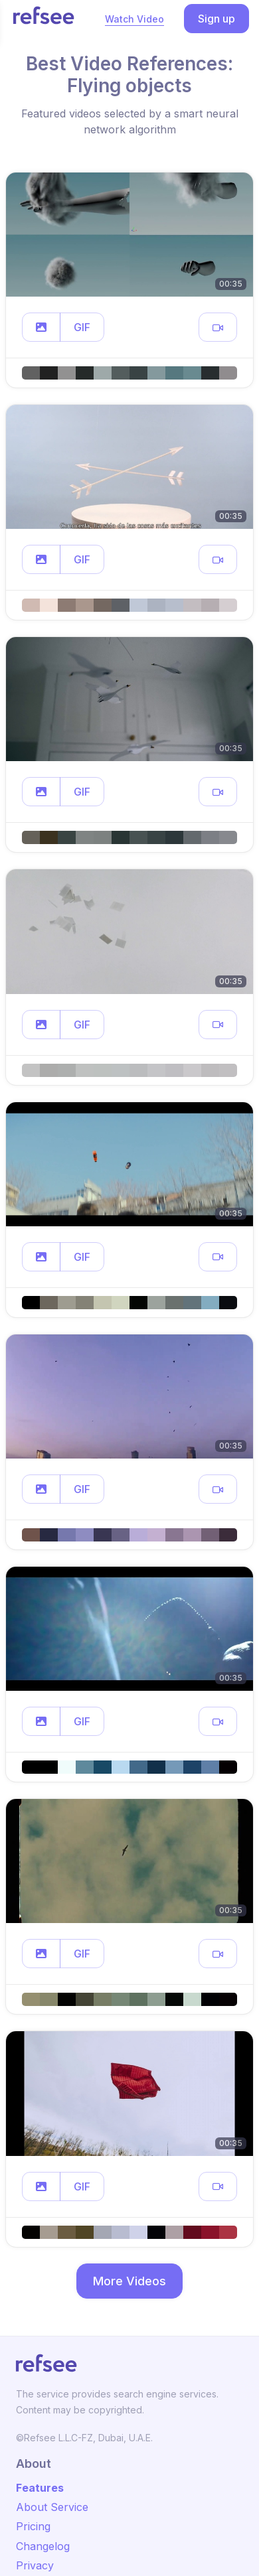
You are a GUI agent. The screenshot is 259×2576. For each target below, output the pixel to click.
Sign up (216, 18)
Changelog (43, 2546)
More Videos (129, 2281)
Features (40, 2487)
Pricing (33, 2526)
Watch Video (134, 19)
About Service (52, 2507)
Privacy (35, 2565)
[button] (41, 327)
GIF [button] (82, 327)
